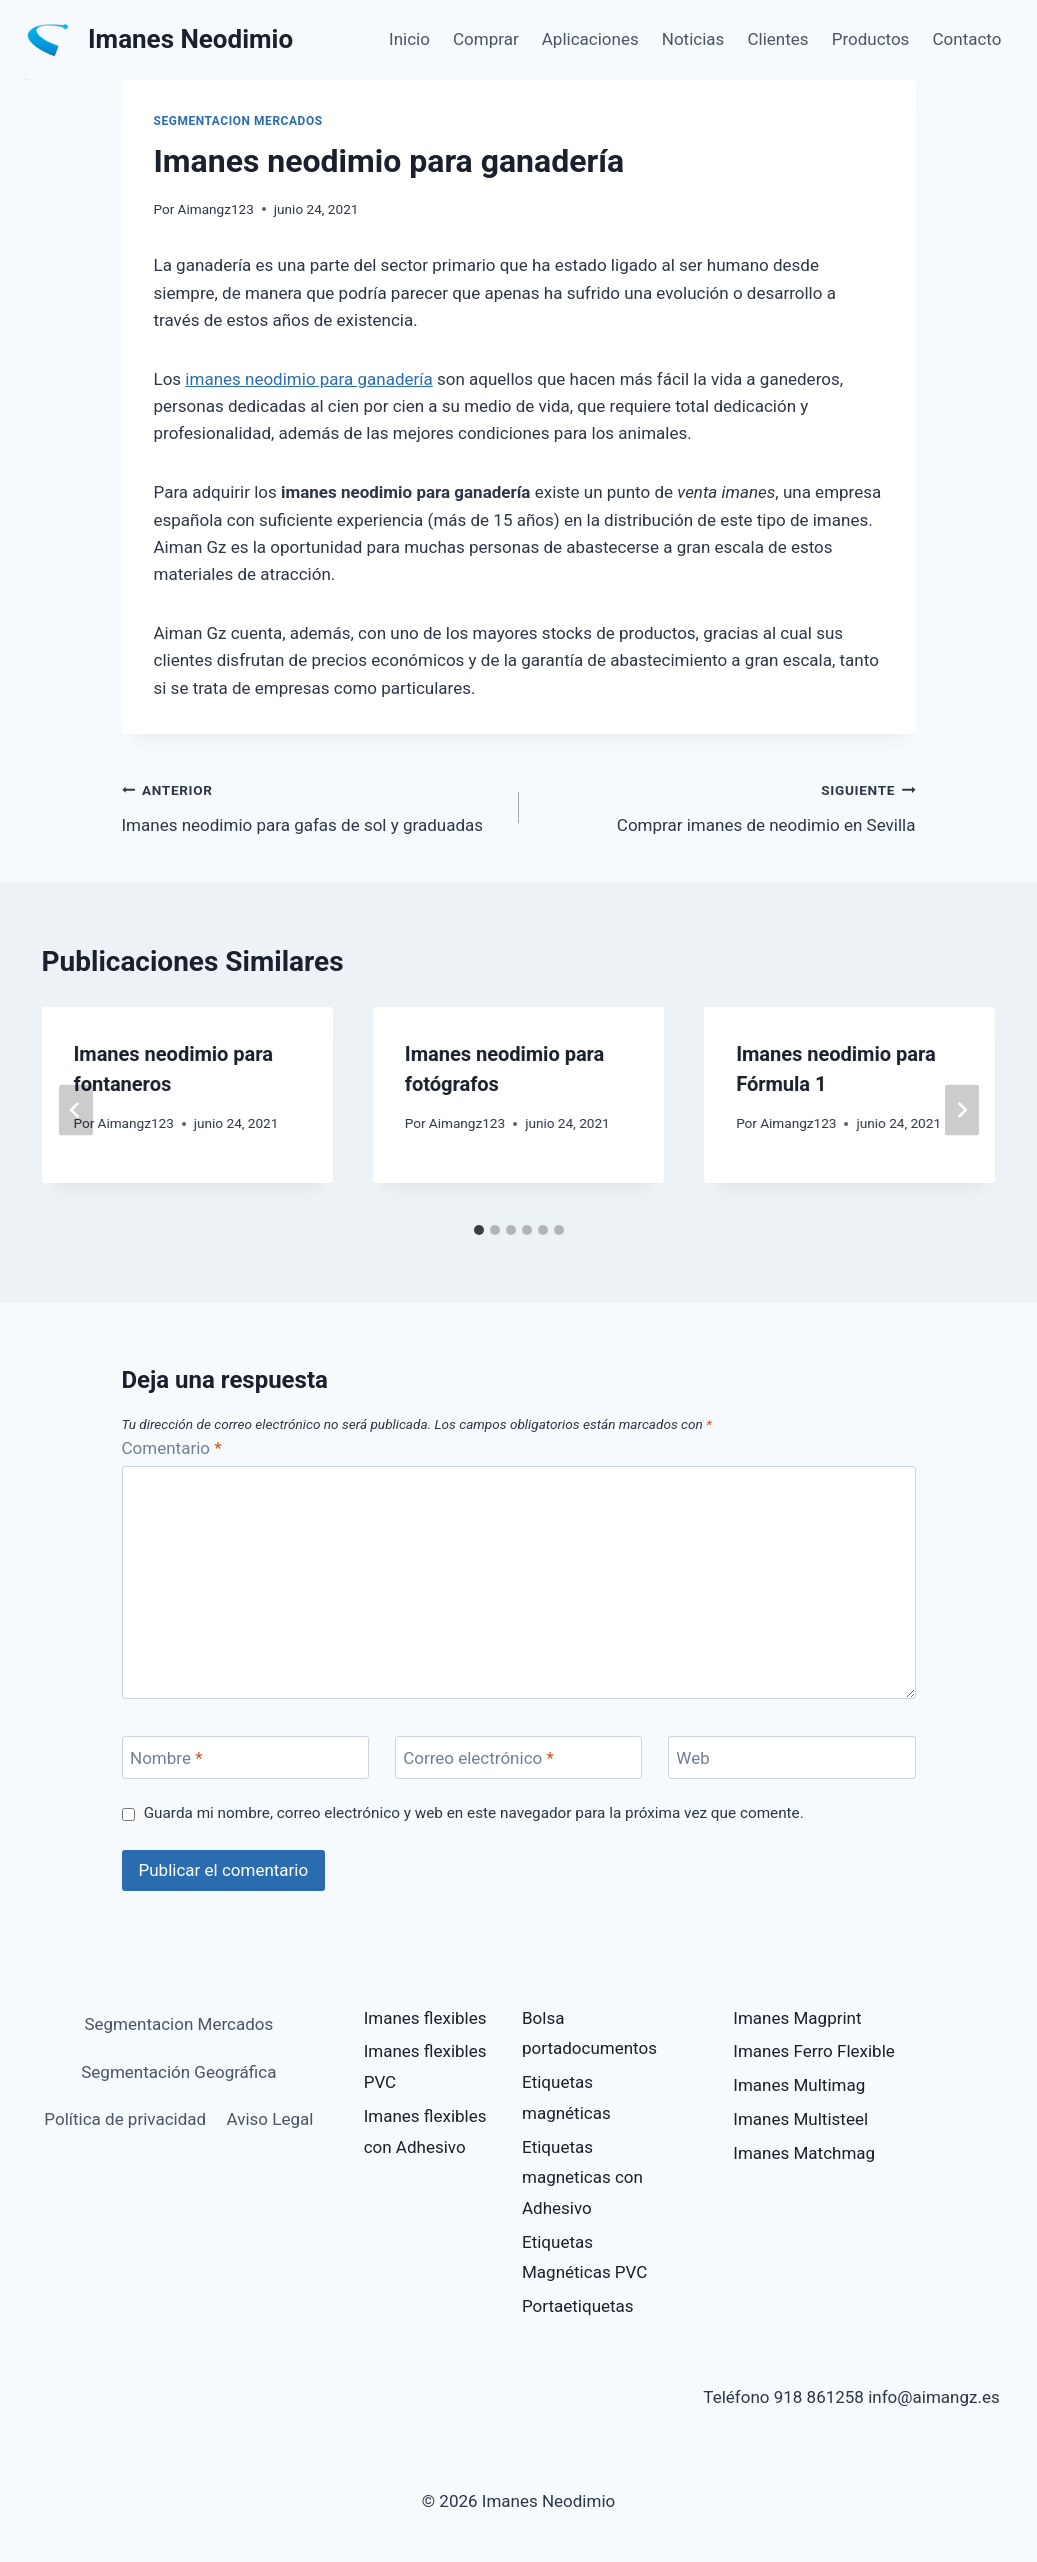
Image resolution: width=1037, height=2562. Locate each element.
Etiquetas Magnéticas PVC (584, 2257)
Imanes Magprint (797, 2018)
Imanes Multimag (799, 2085)
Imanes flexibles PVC (425, 2066)
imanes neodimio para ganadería (308, 379)
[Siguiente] (962, 1110)
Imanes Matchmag (804, 2153)
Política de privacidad (125, 2119)
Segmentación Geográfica (178, 2072)
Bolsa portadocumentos (589, 2033)
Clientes (777, 39)
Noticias (693, 39)
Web (692, 1758)
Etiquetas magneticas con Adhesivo (582, 2177)
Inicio (409, 39)
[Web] (792, 1757)
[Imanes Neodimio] (158, 40)
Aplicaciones (590, 39)
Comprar (486, 39)
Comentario (172, 1448)
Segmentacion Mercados (238, 121)
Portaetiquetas (578, 2306)
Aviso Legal (270, 2119)
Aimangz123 (216, 209)
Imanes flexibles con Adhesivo (425, 2131)
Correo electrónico (478, 1758)
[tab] (479, 1230)
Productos (871, 39)
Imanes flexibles (425, 2018)
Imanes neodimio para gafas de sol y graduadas (312, 805)
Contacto (967, 39)
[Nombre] (246, 1757)
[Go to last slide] (76, 1110)
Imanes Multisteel (800, 2119)
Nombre (166, 1758)
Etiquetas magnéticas (566, 2097)
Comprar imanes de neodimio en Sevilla (726, 805)
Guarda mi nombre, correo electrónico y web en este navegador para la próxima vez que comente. (474, 1813)
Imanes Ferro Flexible (813, 2051)
